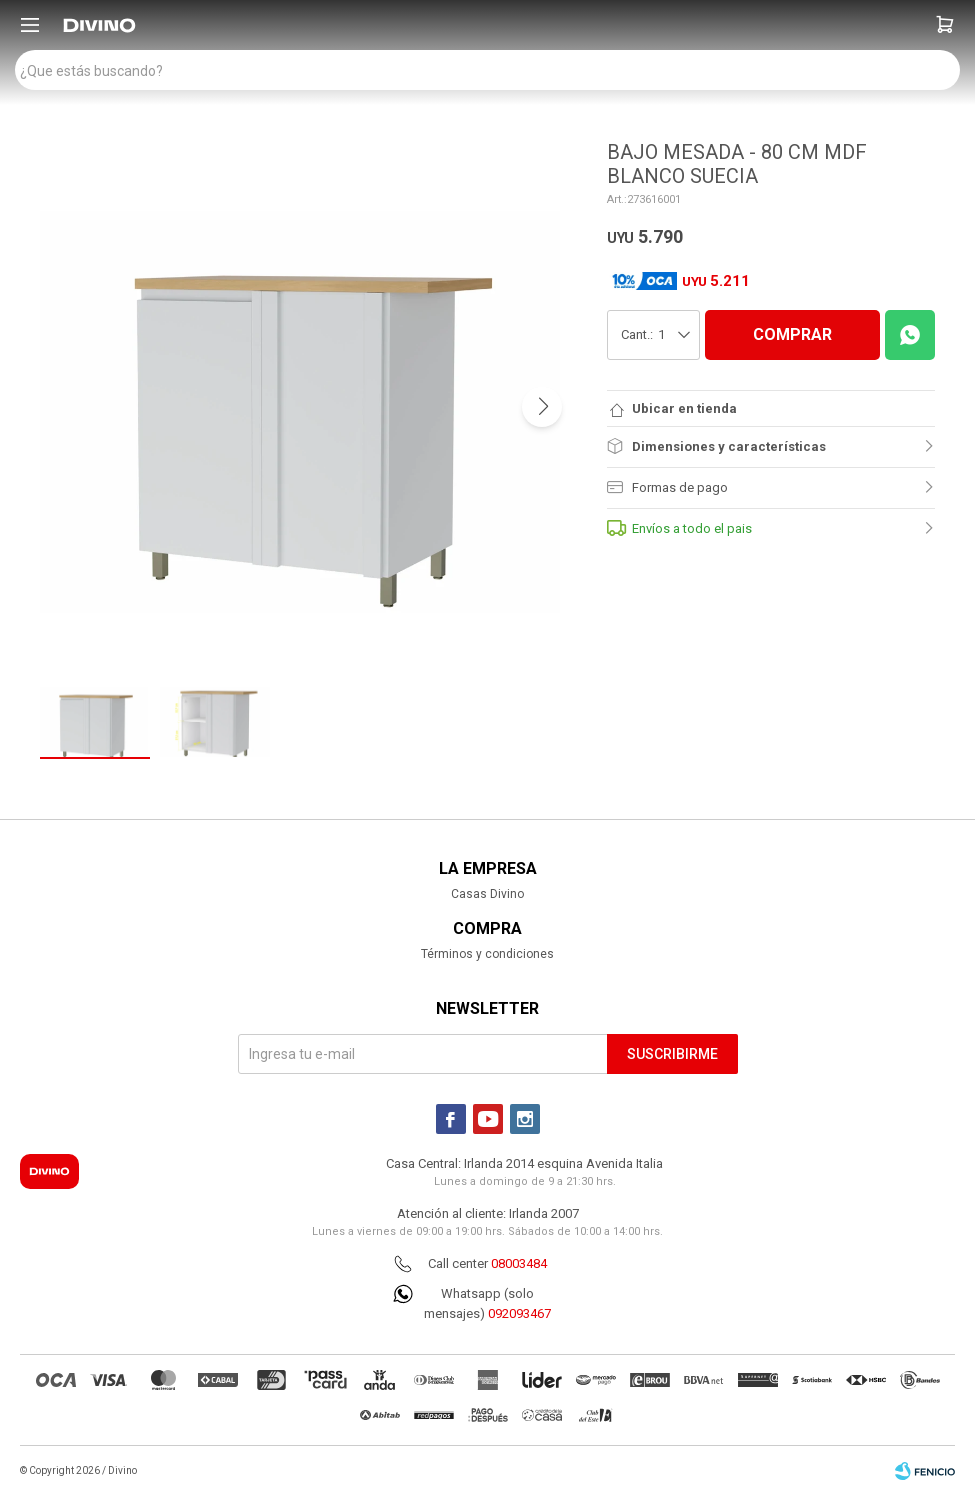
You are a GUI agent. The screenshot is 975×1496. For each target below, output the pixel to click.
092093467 (519, 1313)
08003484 (519, 1263)
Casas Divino (487, 894)
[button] (945, 25)
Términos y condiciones (487, 954)
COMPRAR (792, 334)
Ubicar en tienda (684, 408)
